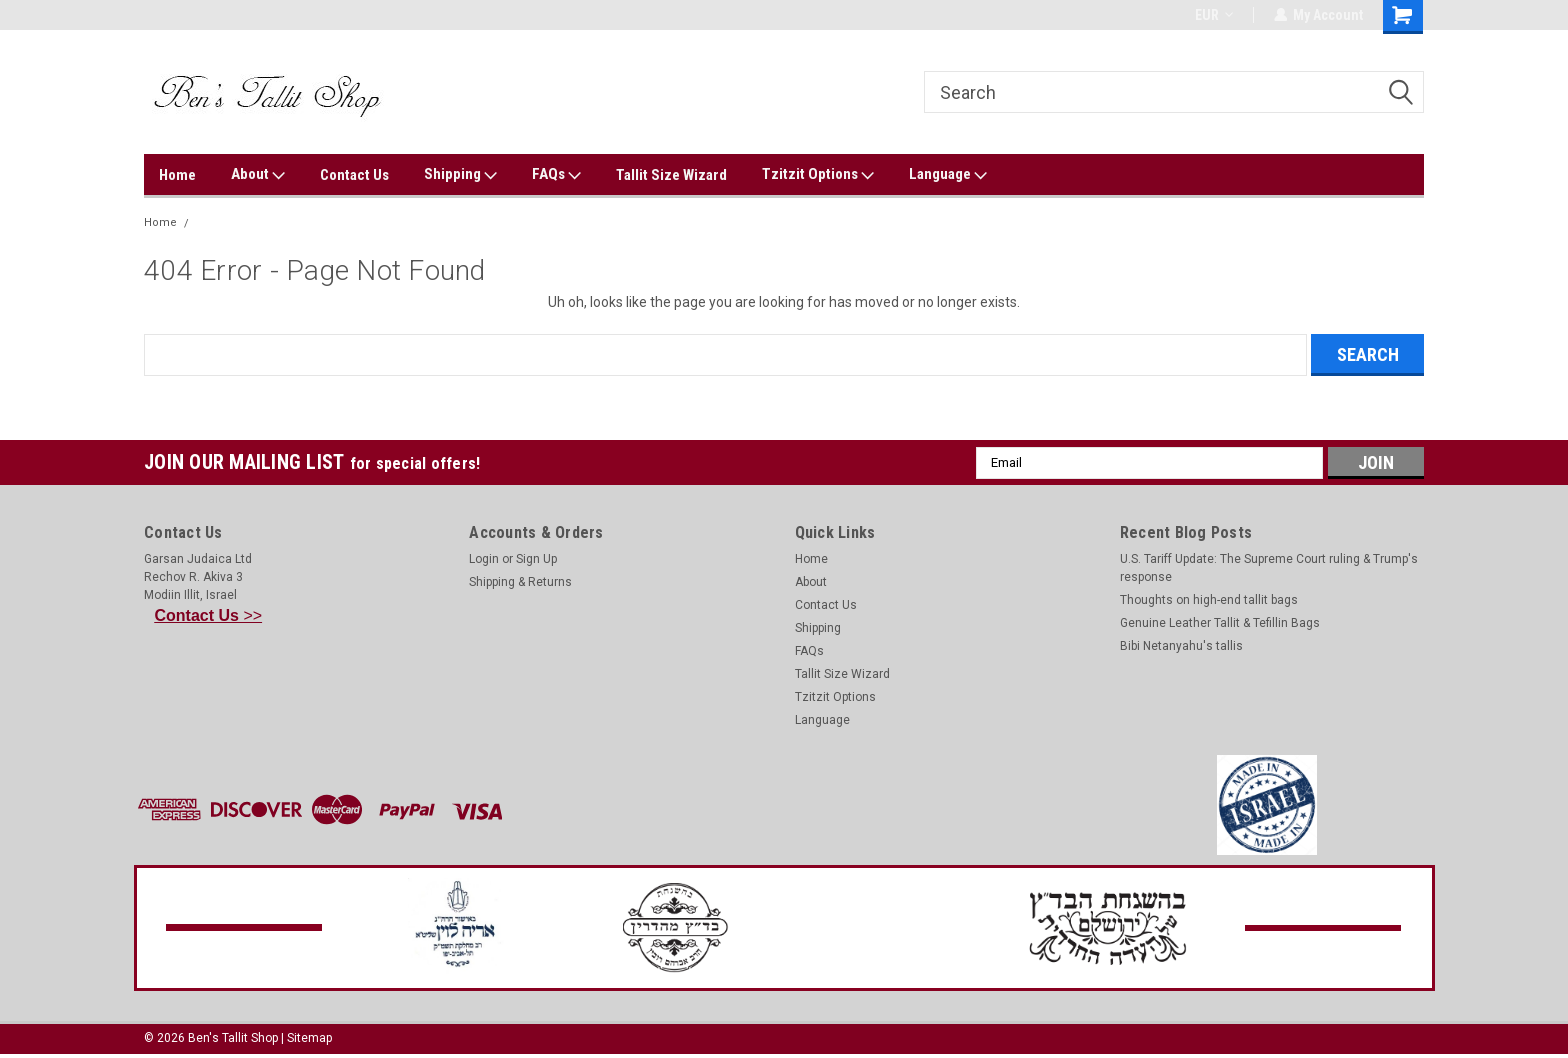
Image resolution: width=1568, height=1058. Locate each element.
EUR (1213, 15)
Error (211, 222)
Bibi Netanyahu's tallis (1181, 646)
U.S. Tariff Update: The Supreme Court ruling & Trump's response (1269, 568)
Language (948, 175)
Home (177, 175)
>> (209, 615)
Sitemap (309, 1038)
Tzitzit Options (818, 175)
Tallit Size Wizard (671, 175)
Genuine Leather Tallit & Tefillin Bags (1220, 623)
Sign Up (536, 559)
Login (484, 559)
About (258, 175)
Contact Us (354, 175)
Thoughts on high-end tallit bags (1209, 600)
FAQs (556, 175)
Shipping (460, 175)
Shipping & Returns (520, 582)
